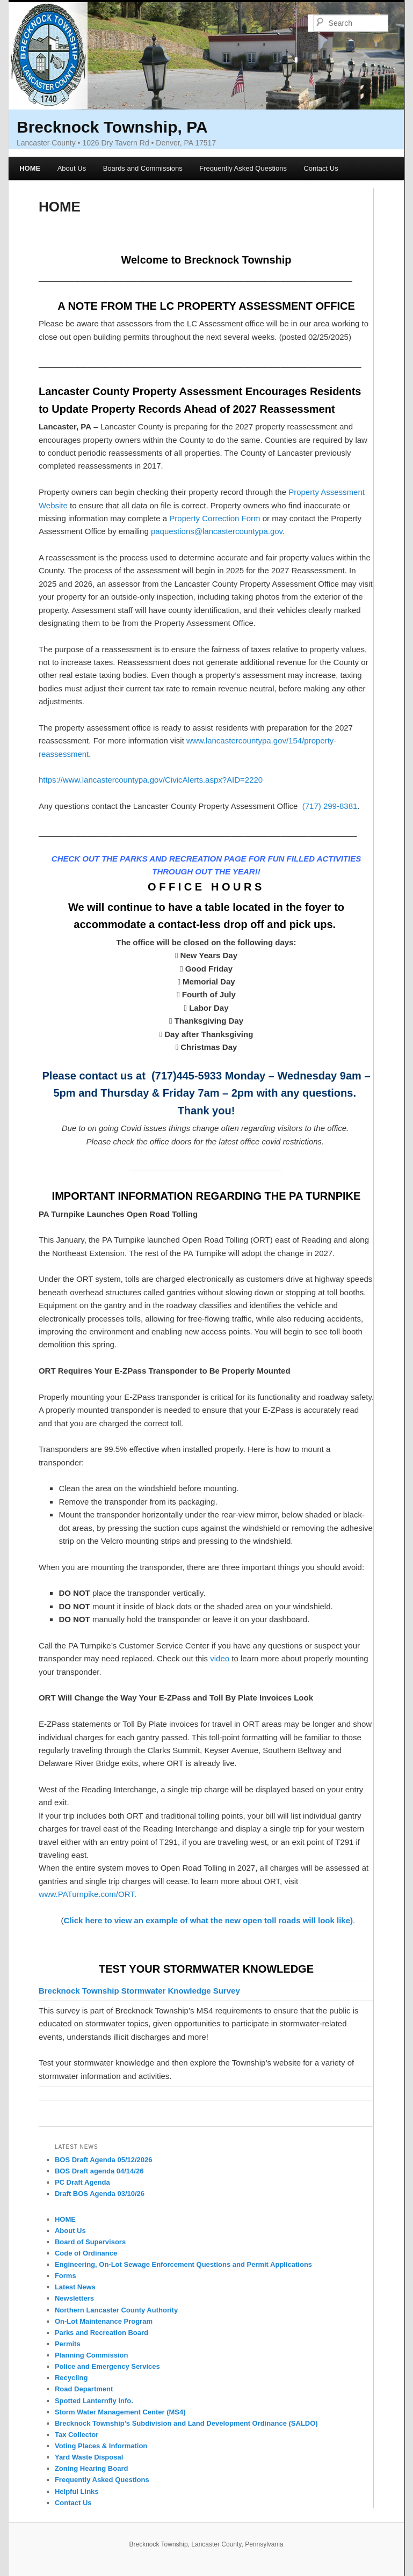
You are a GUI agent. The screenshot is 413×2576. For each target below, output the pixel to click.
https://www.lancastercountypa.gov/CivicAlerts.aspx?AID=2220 (151, 779)
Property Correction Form (214, 518)
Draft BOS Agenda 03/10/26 (99, 2194)
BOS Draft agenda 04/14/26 (99, 2171)
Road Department (84, 2389)
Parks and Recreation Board (101, 2333)
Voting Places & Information (101, 2446)
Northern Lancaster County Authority (116, 2310)
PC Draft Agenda (82, 2182)
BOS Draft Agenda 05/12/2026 (104, 2160)
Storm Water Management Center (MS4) (120, 2412)
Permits (68, 2344)
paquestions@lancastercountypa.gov (216, 531)
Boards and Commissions (143, 168)
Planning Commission (91, 2355)
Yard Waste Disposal (89, 2457)
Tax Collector (76, 2435)
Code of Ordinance (86, 2253)
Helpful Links (77, 2491)
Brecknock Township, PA (112, 127)
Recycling (71, 2378)
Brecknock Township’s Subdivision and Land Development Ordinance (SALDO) (186, 2423)
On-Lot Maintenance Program (104, 2321)
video (219, 1658)
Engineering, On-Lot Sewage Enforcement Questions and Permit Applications (183, 2264)
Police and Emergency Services (107, 2366)
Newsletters (74, 2298)
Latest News (75, 2287)
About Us (71, 168)
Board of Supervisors (90, 2242)
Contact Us (320, 168)
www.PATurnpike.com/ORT (86, 1894)
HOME (29, 168)
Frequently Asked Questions (243, 168)
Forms (65, 2276)
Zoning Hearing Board (91, 2468)
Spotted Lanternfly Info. (94, 2401)
